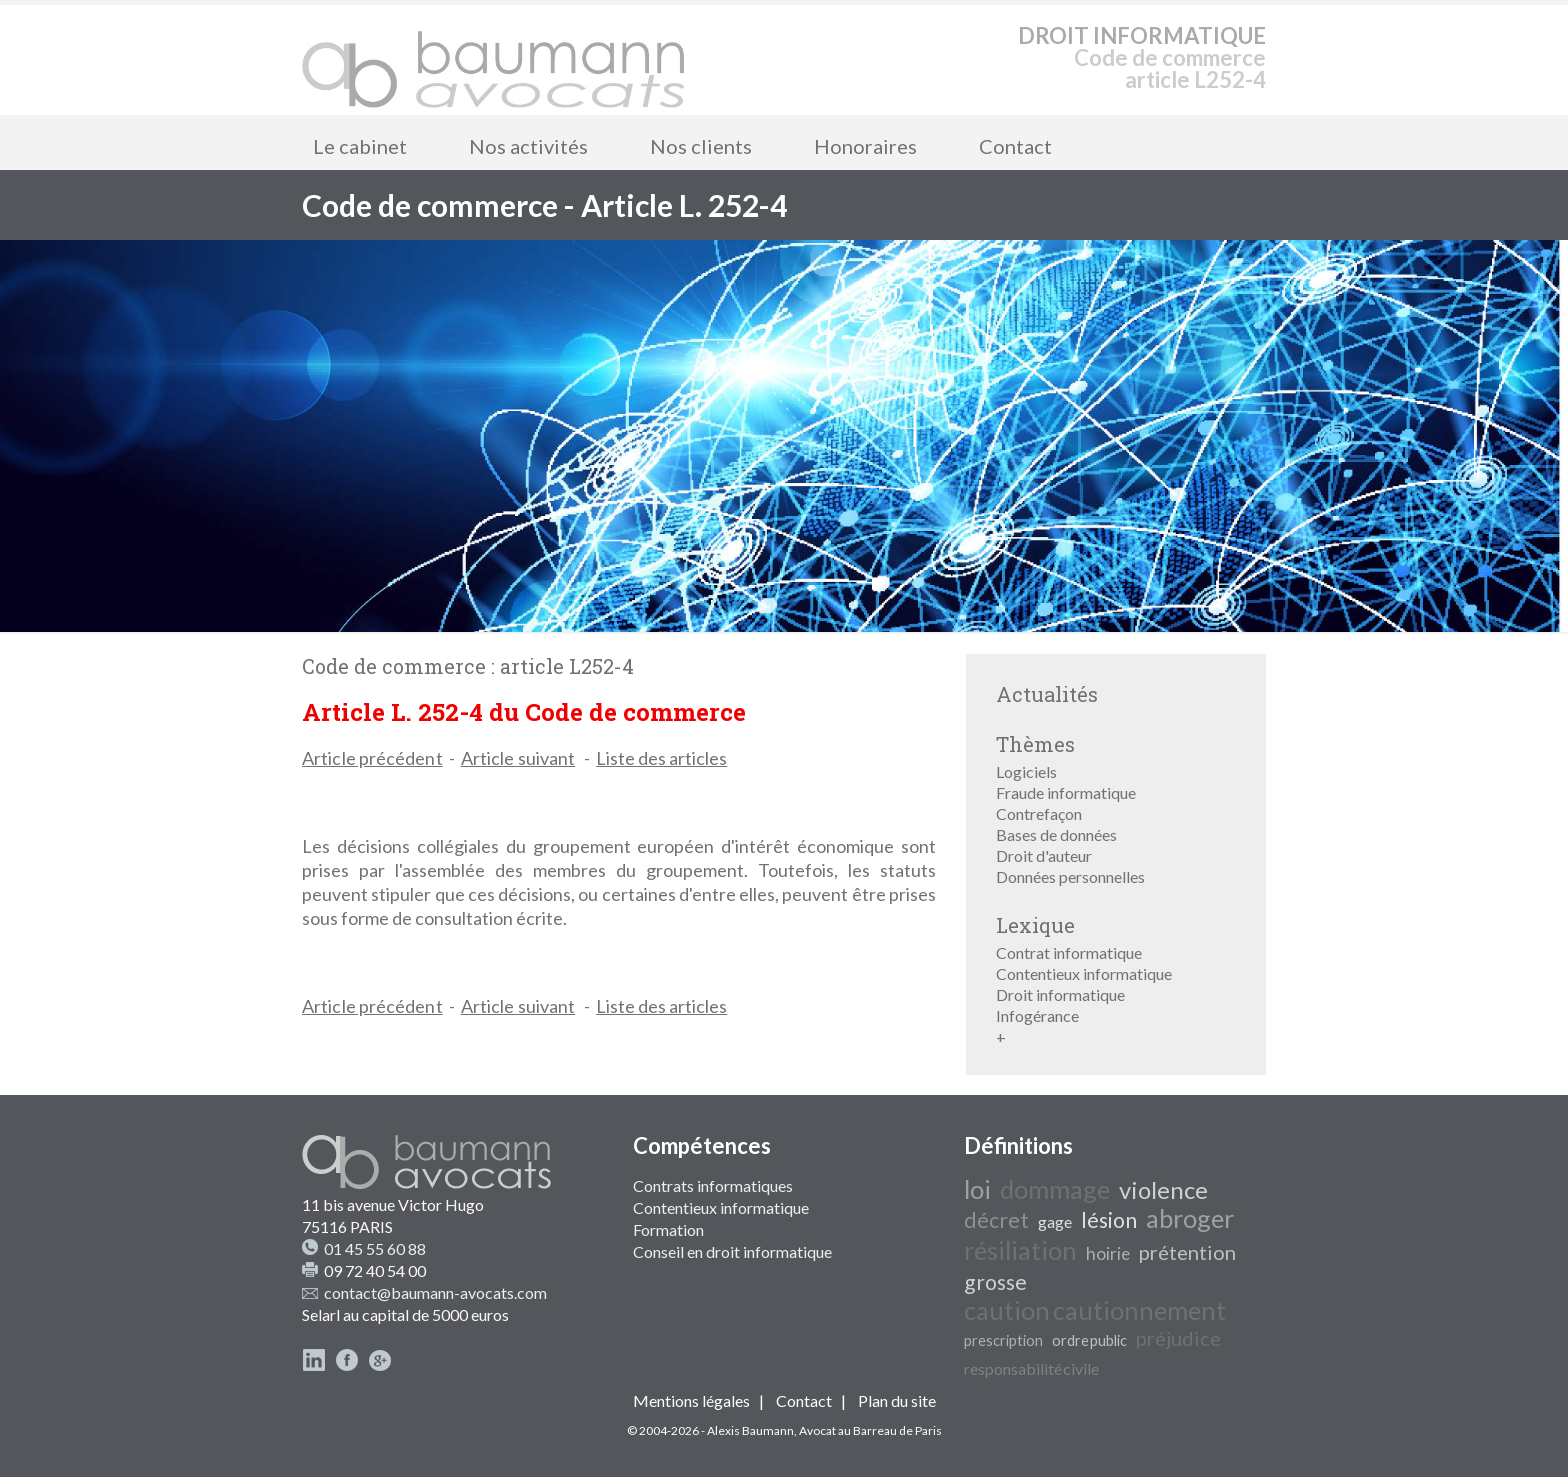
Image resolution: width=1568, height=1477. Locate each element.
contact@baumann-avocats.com (435, 1292)
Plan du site (897, 1400)
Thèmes (1035, 744)
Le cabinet (360, 146)
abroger (1190, 1218)
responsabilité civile (1031, 1368)
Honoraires (865, 146)
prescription (1003, 1340)
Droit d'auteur (1044, 855)
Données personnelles (1070, 876)
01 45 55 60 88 (375, 1248)
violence (1163, 1189)
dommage (1055, 1189)
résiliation (1020, 1250)
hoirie (1108, 1253)
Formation (668, 1229)
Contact (1015, 146)
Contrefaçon (1039, 813)
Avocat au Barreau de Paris (870, 1430)
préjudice (1178, 1338)
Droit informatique (1060, 994)
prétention (1187, 1252)
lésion (1109, 1220)
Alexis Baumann (750, 1430)
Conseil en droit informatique (732, 1251)
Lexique (1035, 925)
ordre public (1089, 1340)
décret (996, 1220)
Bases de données (1056, 834)
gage (1055, 1221)
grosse (995, 1282)
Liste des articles (661, 758)
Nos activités (528, 146)
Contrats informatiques (713, 1185)
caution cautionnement (1095, 1310)
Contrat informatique (1069, 952)
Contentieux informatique (1084, 973)
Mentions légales (691, 1400)
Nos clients (701, 146)
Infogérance (1037, 1015)
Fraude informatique (1066, 792)
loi (977, 1189)
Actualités (1047, 694)
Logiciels (1026, 771)
